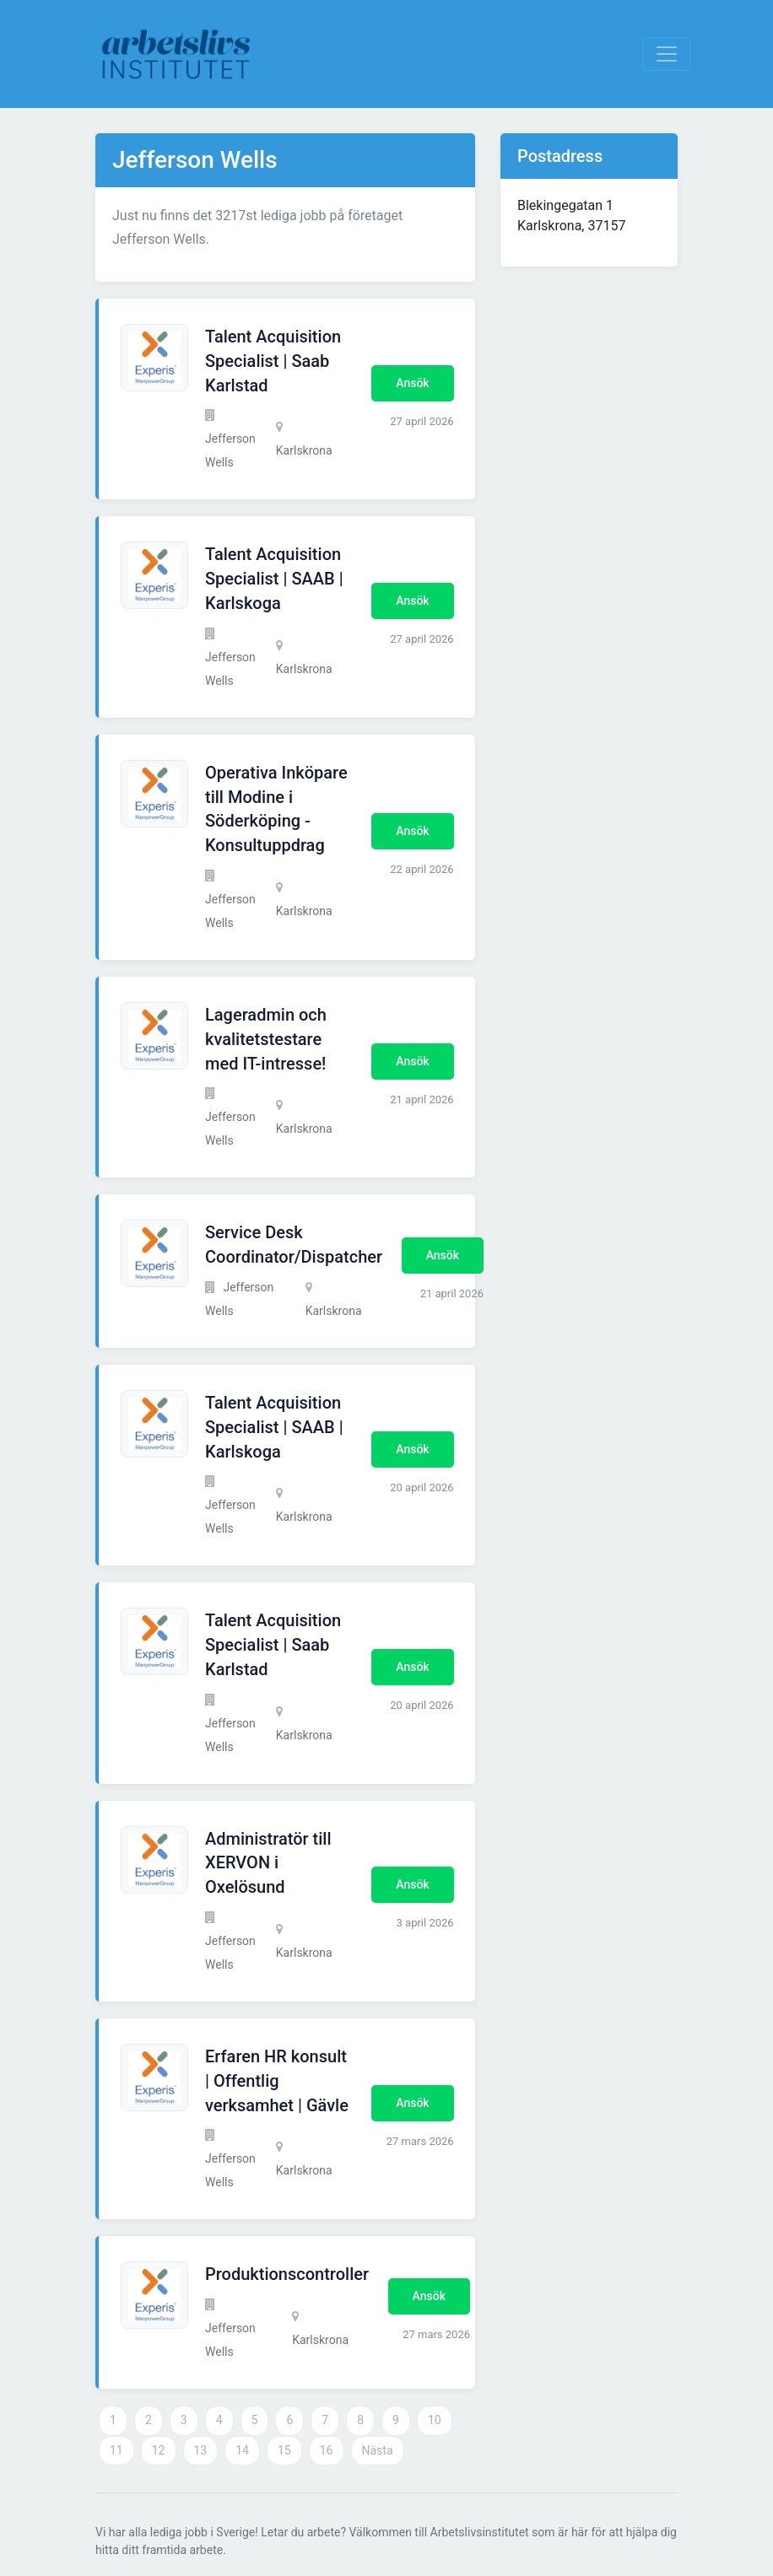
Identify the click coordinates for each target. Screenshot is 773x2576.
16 (326, 2450)
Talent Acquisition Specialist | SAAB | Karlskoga (274, 578)
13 (201, 2450)
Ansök (412, 383)
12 (158, 2450)
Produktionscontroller (287, 2274)
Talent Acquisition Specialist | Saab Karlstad (273, 361)
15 (284, 2450)
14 (242, 2450)
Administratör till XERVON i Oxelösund (268, 1863)
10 (434, 2420)
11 (116, 2450)
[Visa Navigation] (666, 54)
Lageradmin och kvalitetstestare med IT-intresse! (266, 1039)
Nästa (377, 2450)
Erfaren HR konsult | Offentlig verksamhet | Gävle (277, 2080)
